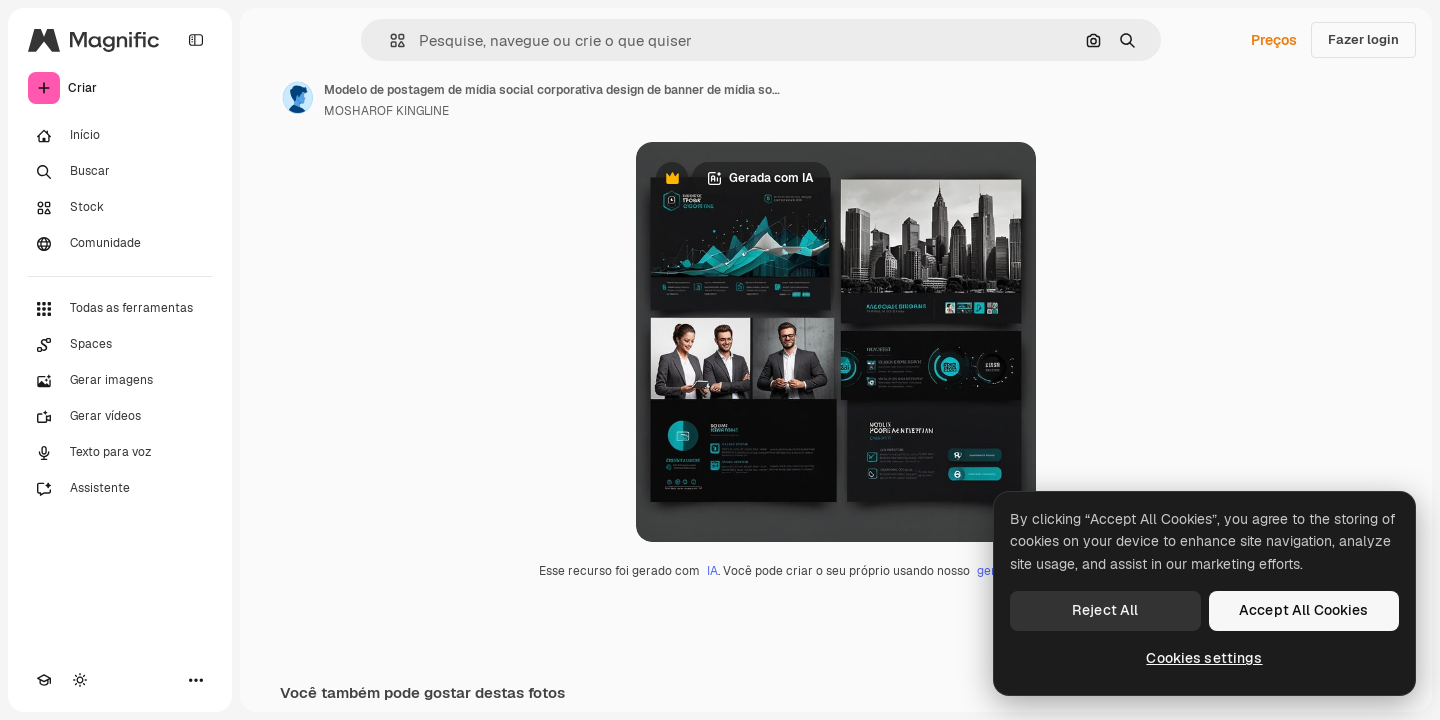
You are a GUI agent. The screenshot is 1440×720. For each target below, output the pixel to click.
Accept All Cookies (1304, 610)
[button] (389, 40)
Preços (1274, 40)
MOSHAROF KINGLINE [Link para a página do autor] (386, 111)
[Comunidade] (120, 244)
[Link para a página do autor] (298, 98)
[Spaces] (120, 345)
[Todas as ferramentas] (120, 309)
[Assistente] (120, 489)
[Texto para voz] (120, 453)
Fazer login (1363, 39)
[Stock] (120, 208)
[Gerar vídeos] (120, 417)
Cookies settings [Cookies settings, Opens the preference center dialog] (1204, 658)
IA (712, 571)
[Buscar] (120, 172)
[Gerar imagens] (120, 381)
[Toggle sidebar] (196, 40)
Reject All (1105, 610)
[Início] (120, 136)
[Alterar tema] (80, 680)
